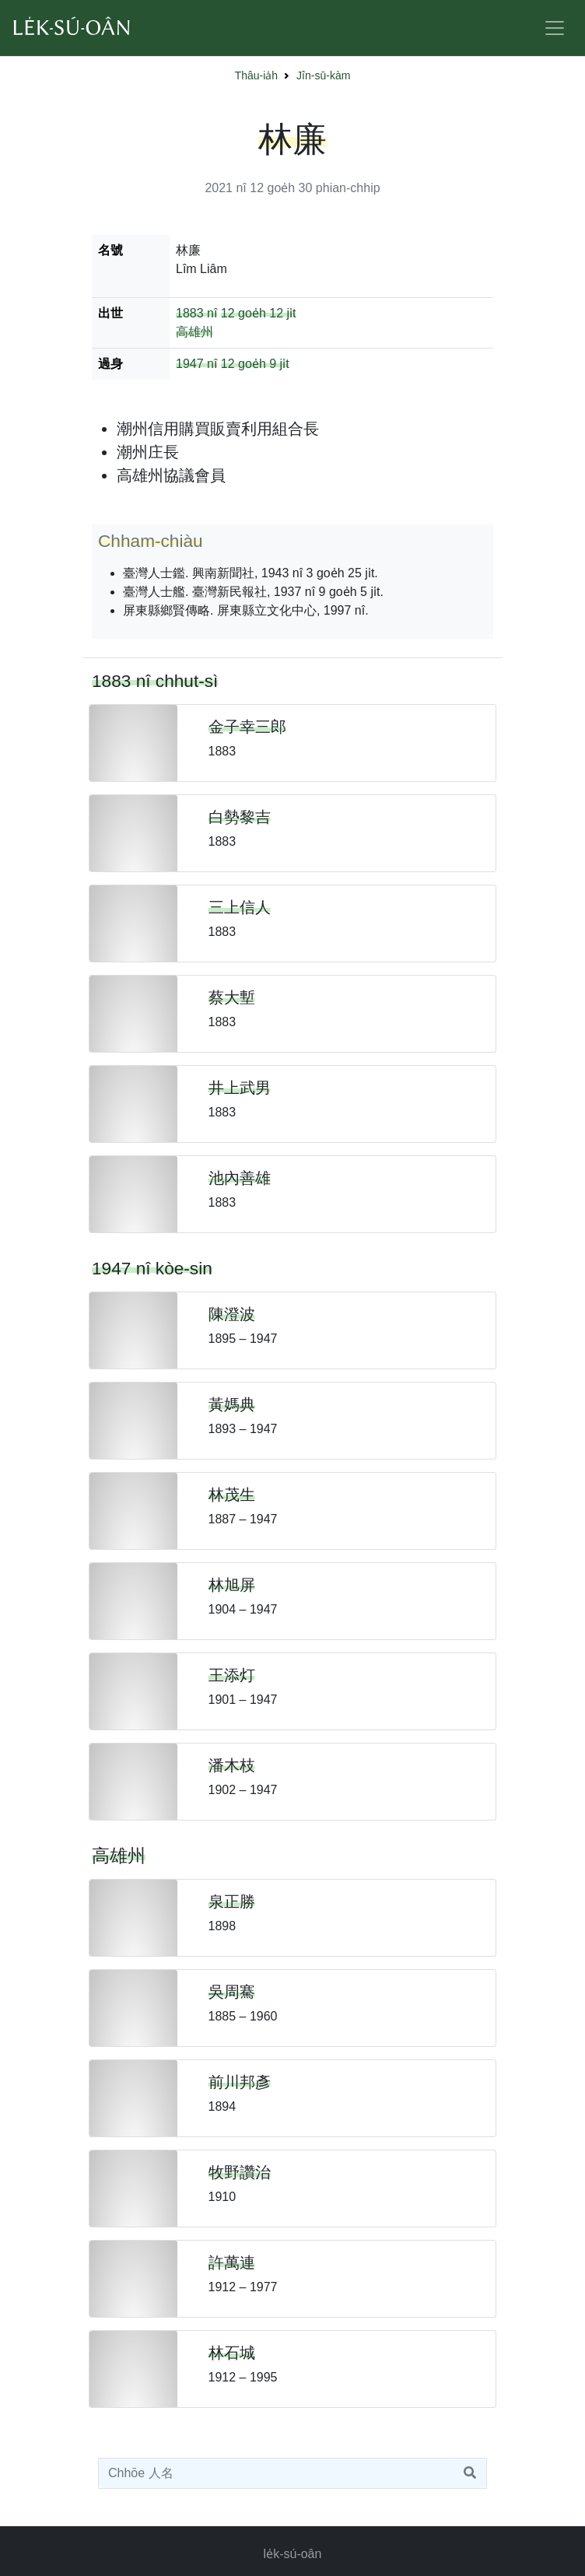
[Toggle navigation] (555, 28)
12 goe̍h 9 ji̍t (255, 363)
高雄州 (194, 331)
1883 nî (196, 313)
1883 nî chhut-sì (155, 681)
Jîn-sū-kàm (323, 75)
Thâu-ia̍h (256, 75)
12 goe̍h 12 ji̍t (258, 313)
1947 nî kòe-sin (152, 1268)
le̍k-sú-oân (293, 2553)
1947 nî (196, 363)
